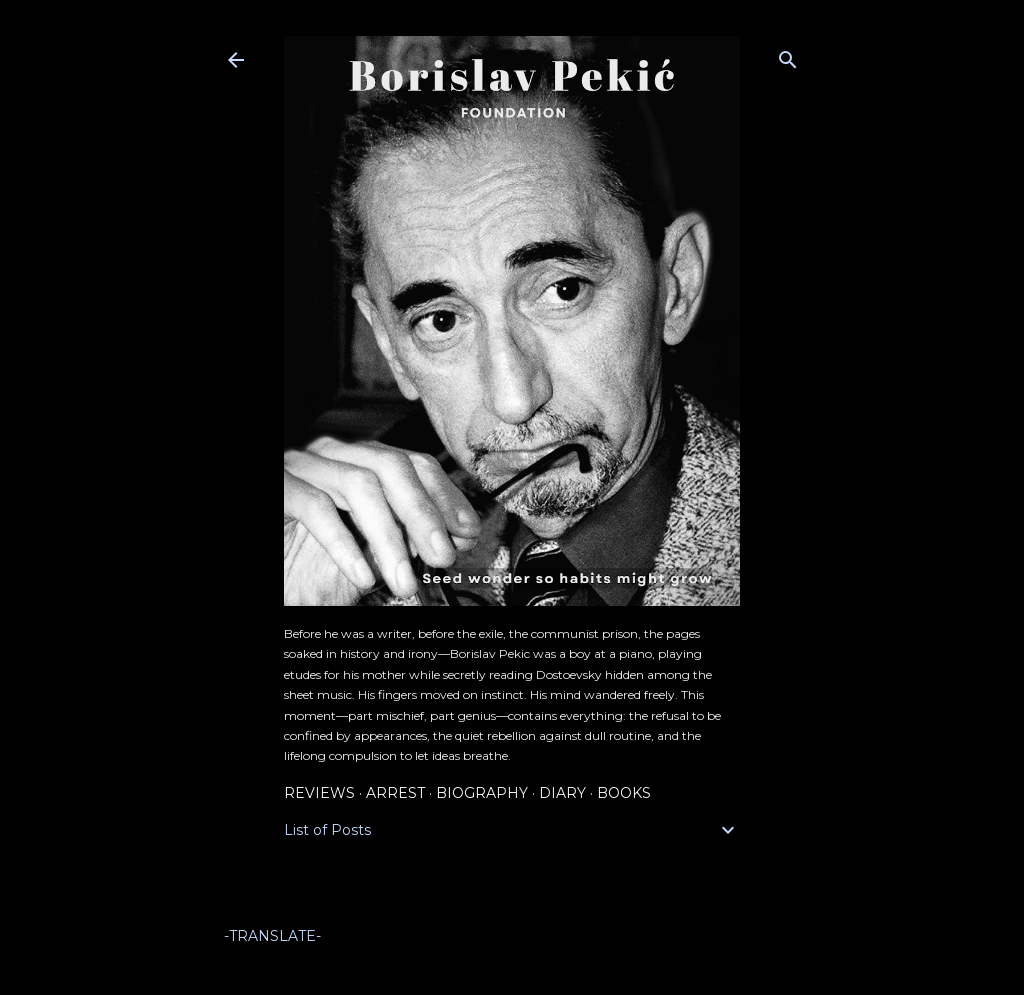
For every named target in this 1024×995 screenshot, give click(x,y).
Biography (482, 793)
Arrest (395, 793)
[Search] (788, 55)
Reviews (319, 793)
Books (624, 793)
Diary (562, 793)
